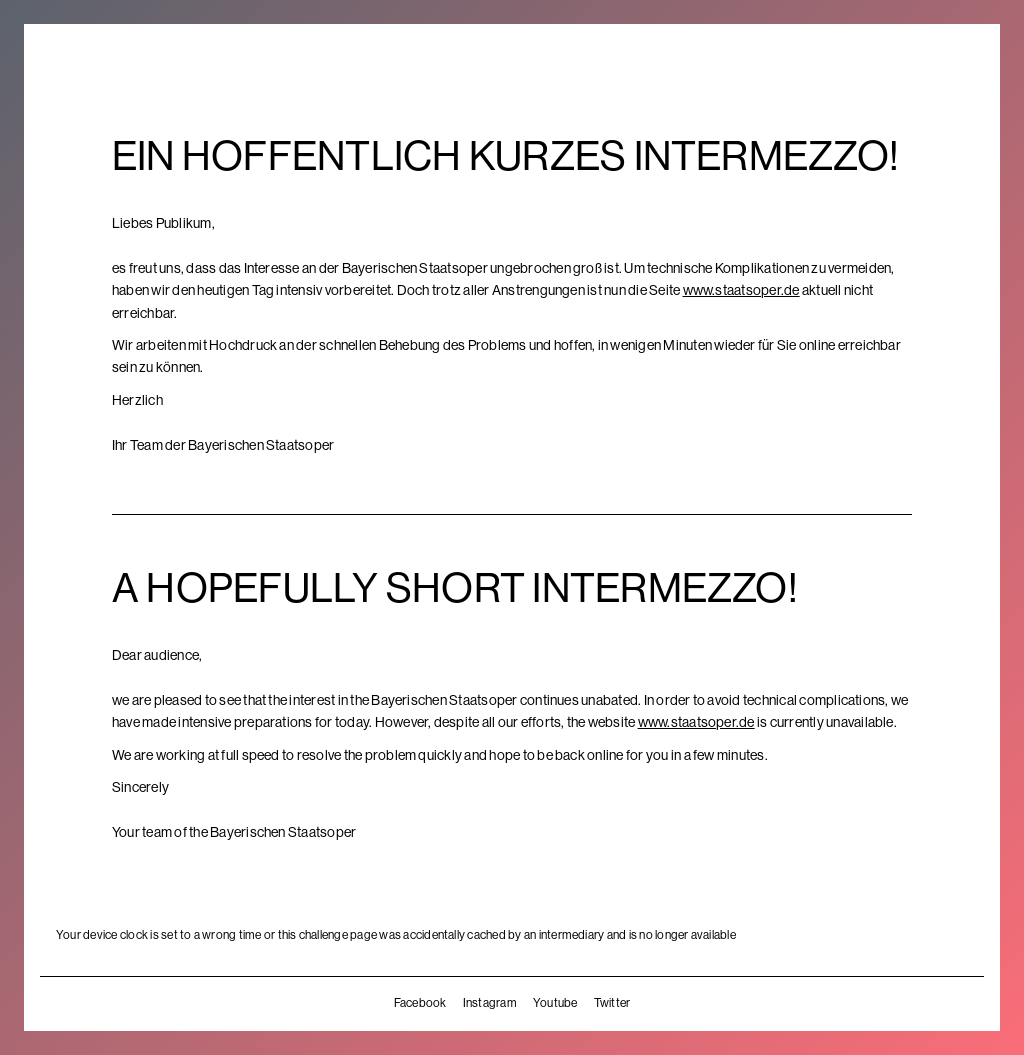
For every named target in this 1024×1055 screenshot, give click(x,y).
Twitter (612, 1003)
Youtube (555, 1003)
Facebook (420, 1003)
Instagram (490, 1003)
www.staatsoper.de (741, 290)
